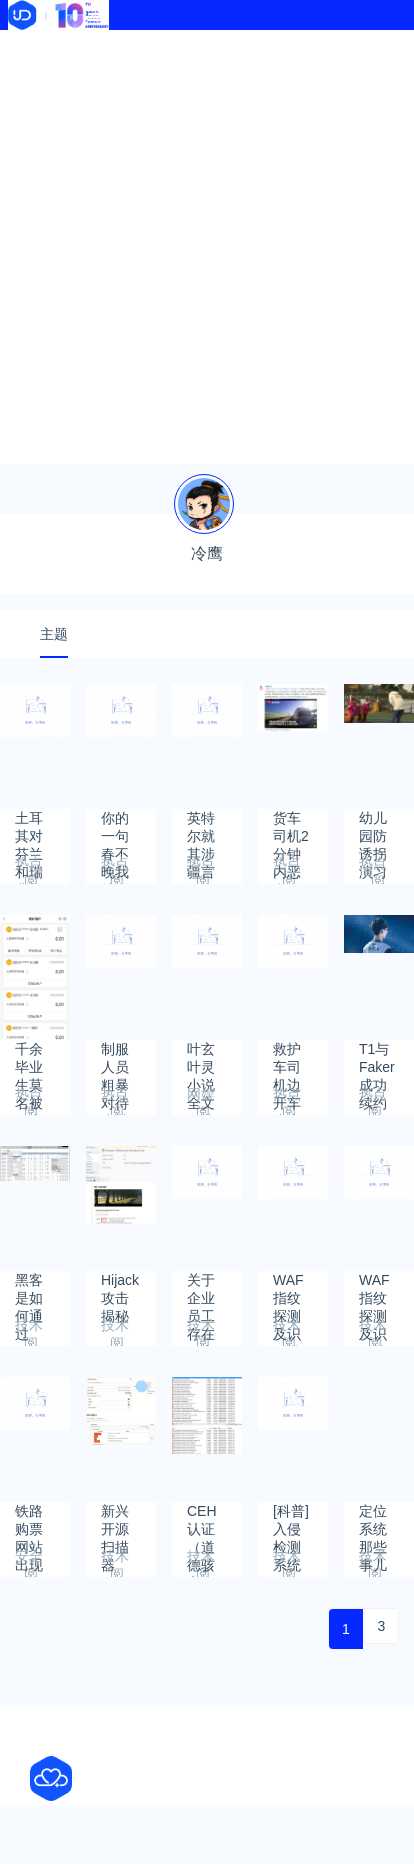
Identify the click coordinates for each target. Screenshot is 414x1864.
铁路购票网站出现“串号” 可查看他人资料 (33, 1520)
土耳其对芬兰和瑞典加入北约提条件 (29, 827)
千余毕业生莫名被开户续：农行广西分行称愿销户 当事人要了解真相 (29, 1058)
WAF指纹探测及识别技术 (288, 1289)
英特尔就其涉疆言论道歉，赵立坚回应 (201, 827)
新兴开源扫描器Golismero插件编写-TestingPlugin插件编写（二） (128, 1520)
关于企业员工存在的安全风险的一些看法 (201, 1289)
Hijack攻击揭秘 (120, 1289)
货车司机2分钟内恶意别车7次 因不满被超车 (291, 827)
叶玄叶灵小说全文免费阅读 (201, 1058)
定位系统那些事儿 (373, 1520)
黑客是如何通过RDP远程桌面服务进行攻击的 (30, 1289)
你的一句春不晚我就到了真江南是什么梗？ (115, 827)
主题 (54, 634)
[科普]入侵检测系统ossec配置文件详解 (291, 1520)
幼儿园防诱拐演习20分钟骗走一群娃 (374, 827)
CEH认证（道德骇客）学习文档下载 (202, 1520)
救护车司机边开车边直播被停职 (287, 1058)
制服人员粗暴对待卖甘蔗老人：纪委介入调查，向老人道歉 (115, 1058)
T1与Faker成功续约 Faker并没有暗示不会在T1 (377, 1058)
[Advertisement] (207, 247)
